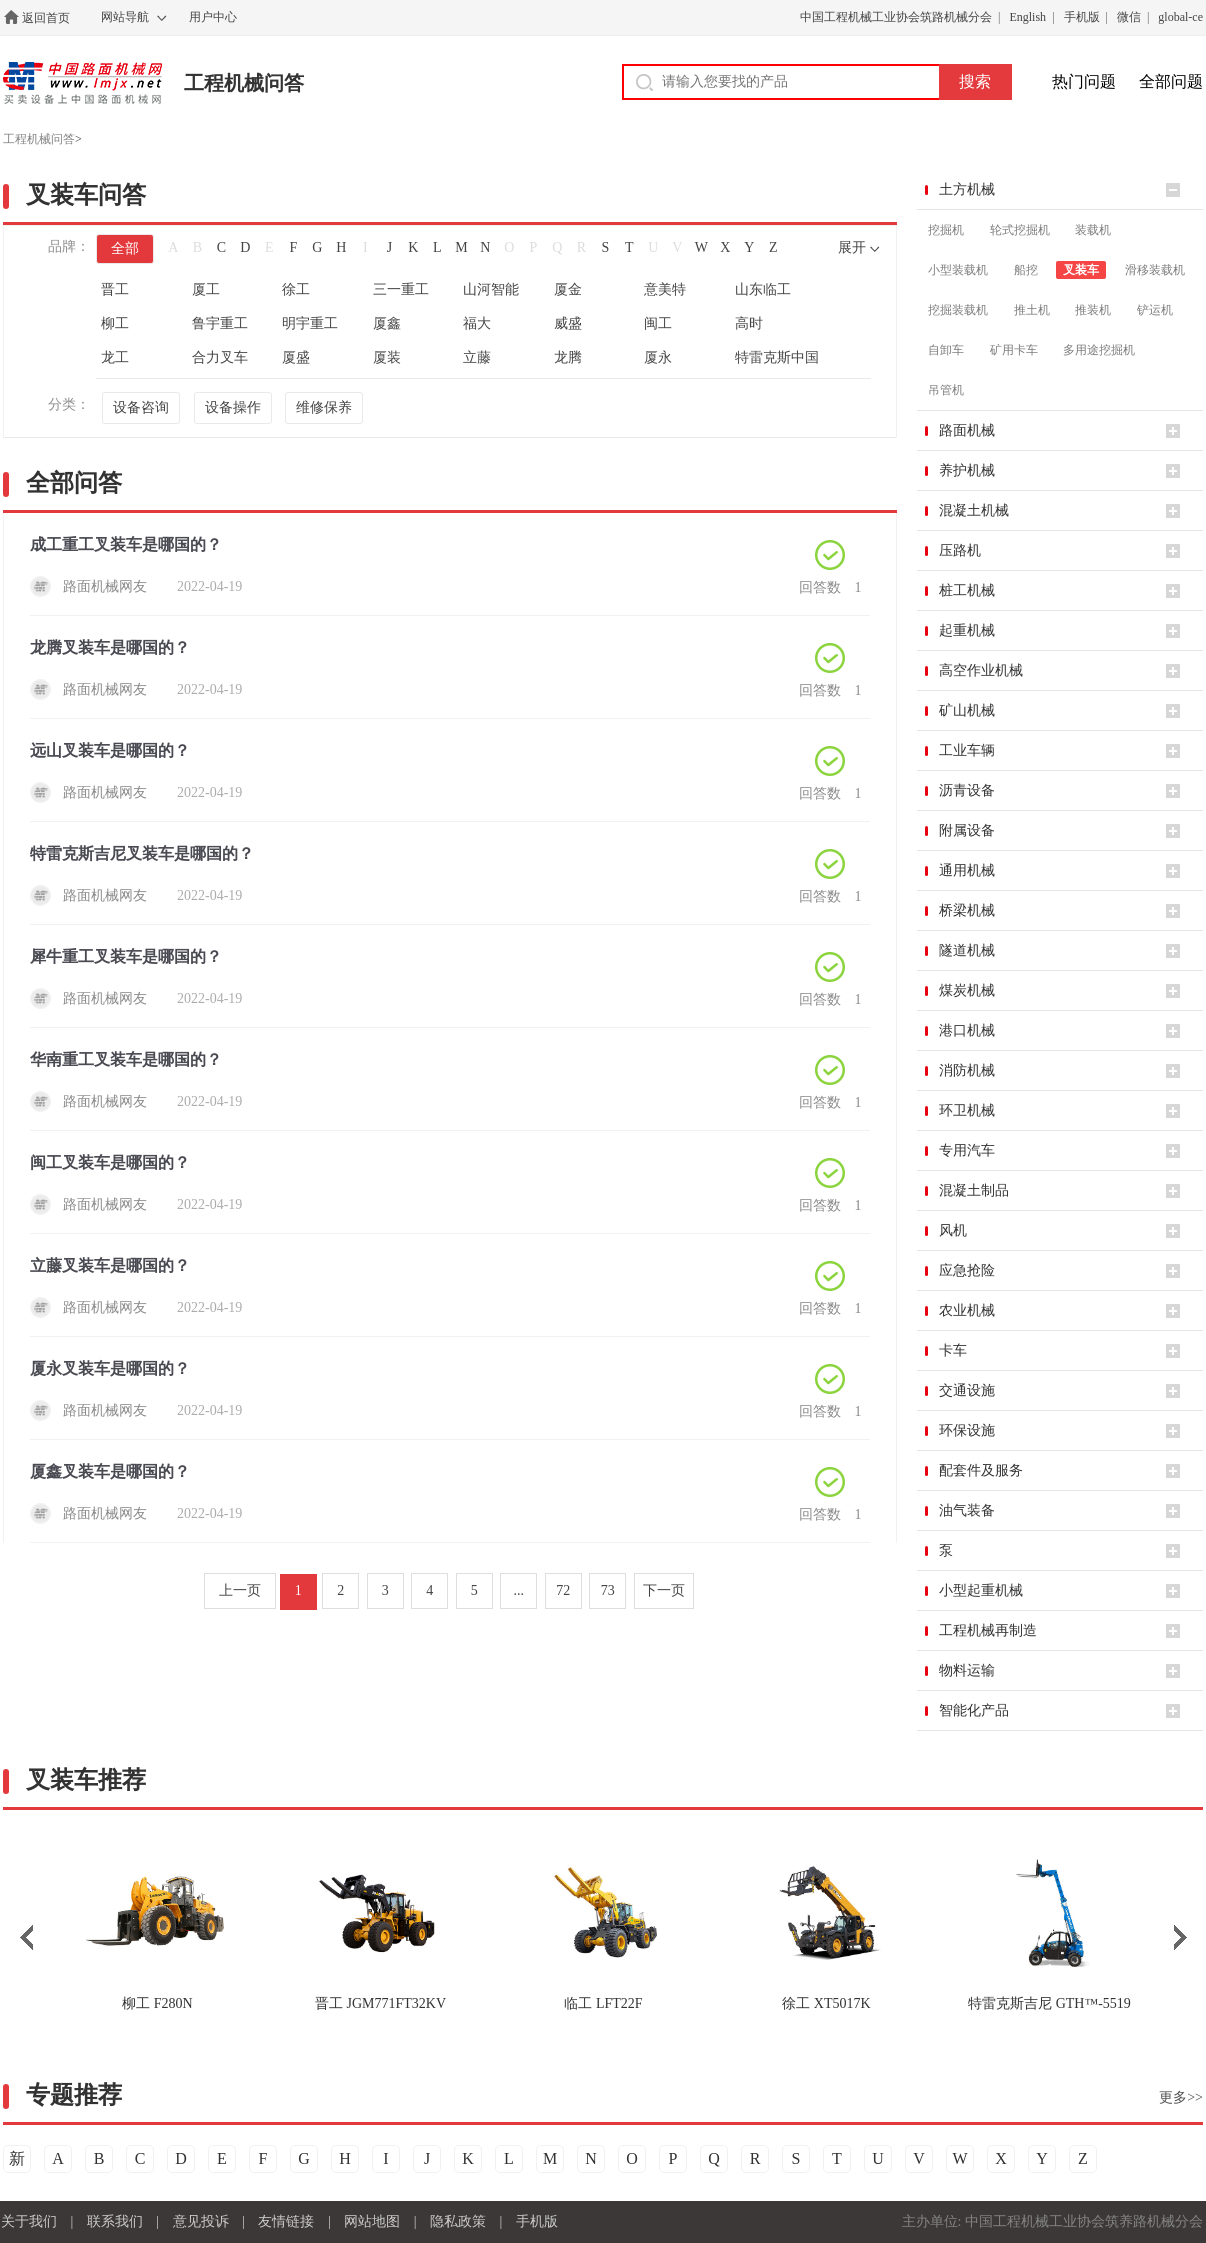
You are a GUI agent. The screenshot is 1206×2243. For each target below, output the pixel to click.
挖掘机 (946, 230)
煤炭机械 (967, 990)
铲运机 (1155, 310)
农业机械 (967, 1310)
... (519, 1590)
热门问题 (1084, 81)
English (1027, 17)
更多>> (1181, 2097)
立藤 (477, 357)
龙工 (115, 357)
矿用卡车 (1014, 350)
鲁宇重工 (220, 323)
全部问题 (1171, 81)
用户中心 (213, 17)
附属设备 (967, 830)
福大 (477, 323)
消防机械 (967, 1070)
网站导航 (125, 17)
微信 (1129, 17)
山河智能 (491, 289)
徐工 (296, 289)
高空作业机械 (981, 670)
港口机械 (967, 1030)
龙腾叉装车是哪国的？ (110, 647)
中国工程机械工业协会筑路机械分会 (896, 17)
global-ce (1180, 17)
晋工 (115, 289)
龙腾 (568, 357)
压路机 (960, 550)
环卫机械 (967, 1110)
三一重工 (401, 289)
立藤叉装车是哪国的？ (110, 1265)
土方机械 (967, 189)
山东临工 (763, 289)
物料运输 (967, 1670)
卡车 (953, 1350)
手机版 (1082, 17)
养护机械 (967, 470)
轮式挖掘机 (1020, 230)
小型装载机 (958, 270)
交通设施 (967, 1390)
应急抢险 (967, 1270)
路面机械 (967, 430)
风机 (953, 1230)
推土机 (1032, 310)
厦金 (568, 289)
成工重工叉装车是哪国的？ (126, 544)
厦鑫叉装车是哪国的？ (110, 1471)
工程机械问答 (244, 83)
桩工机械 (967, 590)
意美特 (665, 289)
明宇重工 (310, 323)
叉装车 (1081, 270)
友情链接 (286, 2221)
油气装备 (967, 1510)
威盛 (568, 323)
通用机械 (967, 870)
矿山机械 (967, 710)
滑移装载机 (1155, 270)
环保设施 (967, 1430)
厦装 (387, 357)
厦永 (658, 357)
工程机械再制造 (988, 1630)
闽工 (658, 323)
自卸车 (946, 350)
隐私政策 (458, 2221)
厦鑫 (387, 323)
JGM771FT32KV (380, 2003)
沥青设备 (967, 790)
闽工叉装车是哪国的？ (110, 1162)
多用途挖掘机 (1099, 350)
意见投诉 (201, 2221)
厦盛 (296, 357)
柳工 (115, 323)
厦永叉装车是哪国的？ (110, 1368)
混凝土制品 (974, 1190)
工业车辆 (967, 750)
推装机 (1093, 310)
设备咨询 (141, 407)
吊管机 (946, 390)
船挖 (1026, 270)
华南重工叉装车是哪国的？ (126, 1059)
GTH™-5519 (1049, 2003)
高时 (749, 323)
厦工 (206, 289)
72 (563, 1590)
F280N (157, 2003)
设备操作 (233, 407)
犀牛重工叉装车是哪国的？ (126, 956)
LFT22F (603, 2003)
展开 (852, 247)
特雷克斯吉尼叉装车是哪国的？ (142, 853)
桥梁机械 (967, 910)
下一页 (664, 1590)
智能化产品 (974, 1710)
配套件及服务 (981, 1470)
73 (608, 1590)
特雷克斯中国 (777, 357)
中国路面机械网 (82, 83)
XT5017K (826, 2003)
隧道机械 (967, 950)
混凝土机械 (974, 510)
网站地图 (372, 2221)
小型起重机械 (981, 1590)
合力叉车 (220, 357)
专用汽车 (967, 1150)
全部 (125, 248)
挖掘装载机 (958, 310)
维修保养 (324, 407)
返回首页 (46, 18)
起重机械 (967, 630)
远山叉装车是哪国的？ (110, 750)
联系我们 (115, 2221)
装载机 (1093, 230)
